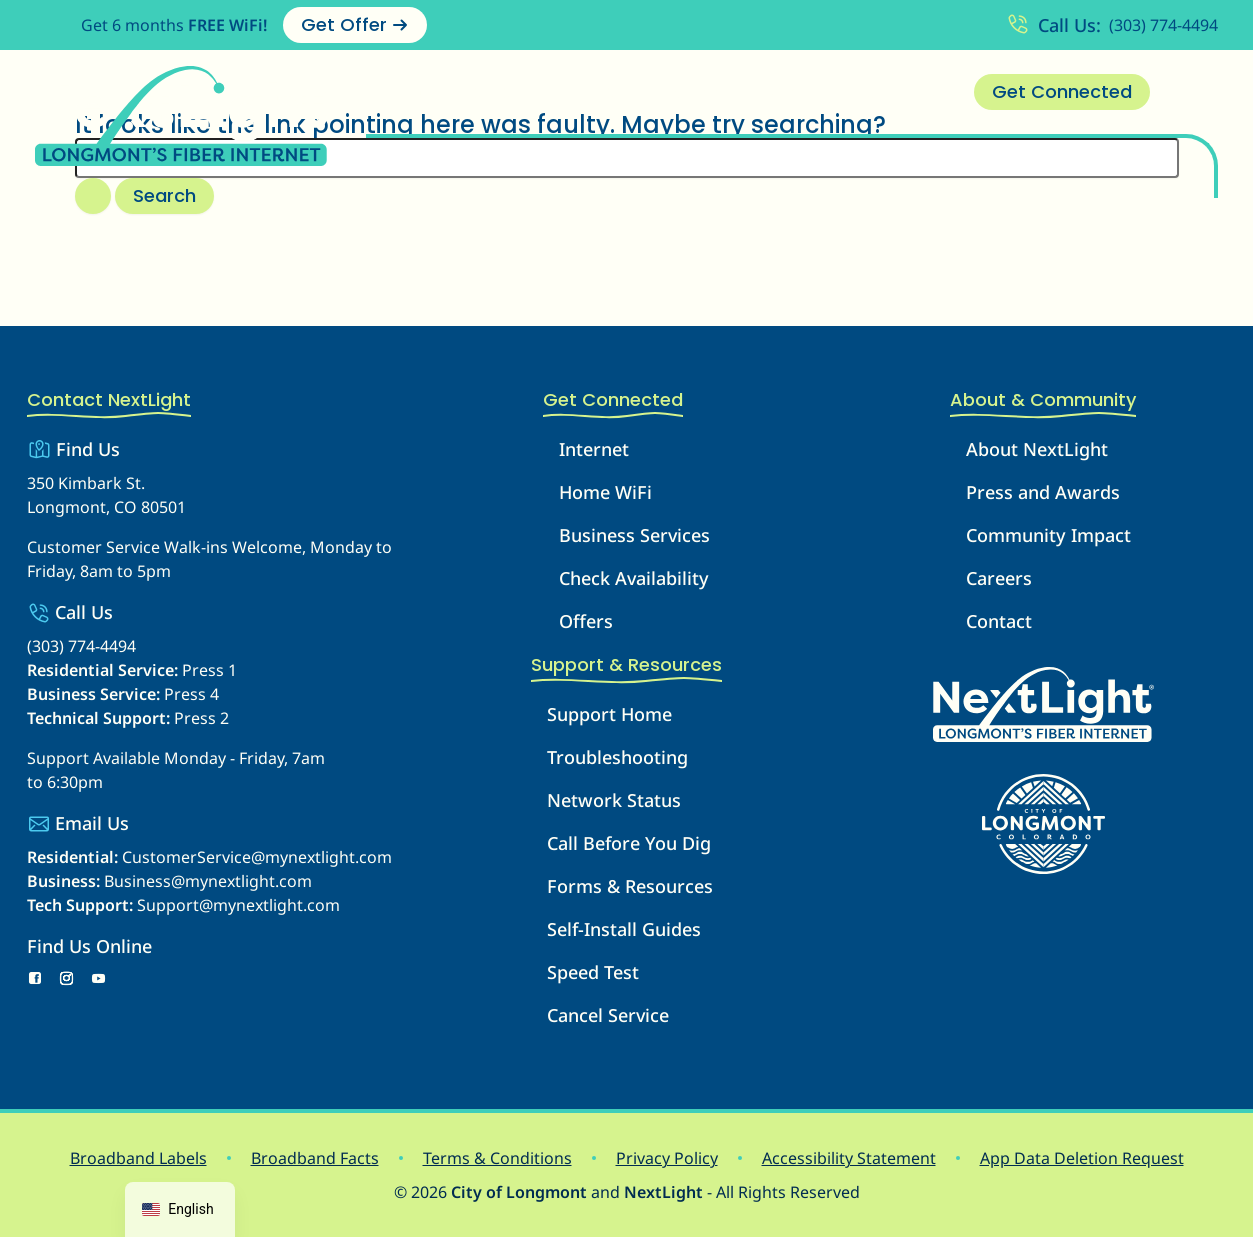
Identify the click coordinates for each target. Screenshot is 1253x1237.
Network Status (614, 800)
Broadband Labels (138, 1158)
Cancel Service (608, 1015)
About (806, 92)
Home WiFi (605, 492)
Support (710, 92)
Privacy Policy (667, 1158)
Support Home (609, 714)
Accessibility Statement (849, 1158)
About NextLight (1037, 449)
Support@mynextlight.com (238, 905)
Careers (999, 578)
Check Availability (634, 578)
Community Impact (1048, 535)
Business (603, 92)
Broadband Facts (315, 1158)
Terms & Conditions (497, 1158)
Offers (586, 621)
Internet (491, 92)
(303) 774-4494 (1163, 25)
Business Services (634, 535)
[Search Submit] (93, 196)
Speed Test (593, 972)
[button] (526, 92)
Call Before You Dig (629, 843)
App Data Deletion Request (1082, 1158)
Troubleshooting (617, 757)
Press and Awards (1043, 492)
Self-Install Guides (624, 929)
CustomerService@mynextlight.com (257, 857)
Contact (904, 92)
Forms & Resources (630, 886)
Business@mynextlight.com (208, 881)
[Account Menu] (1194, 92)
